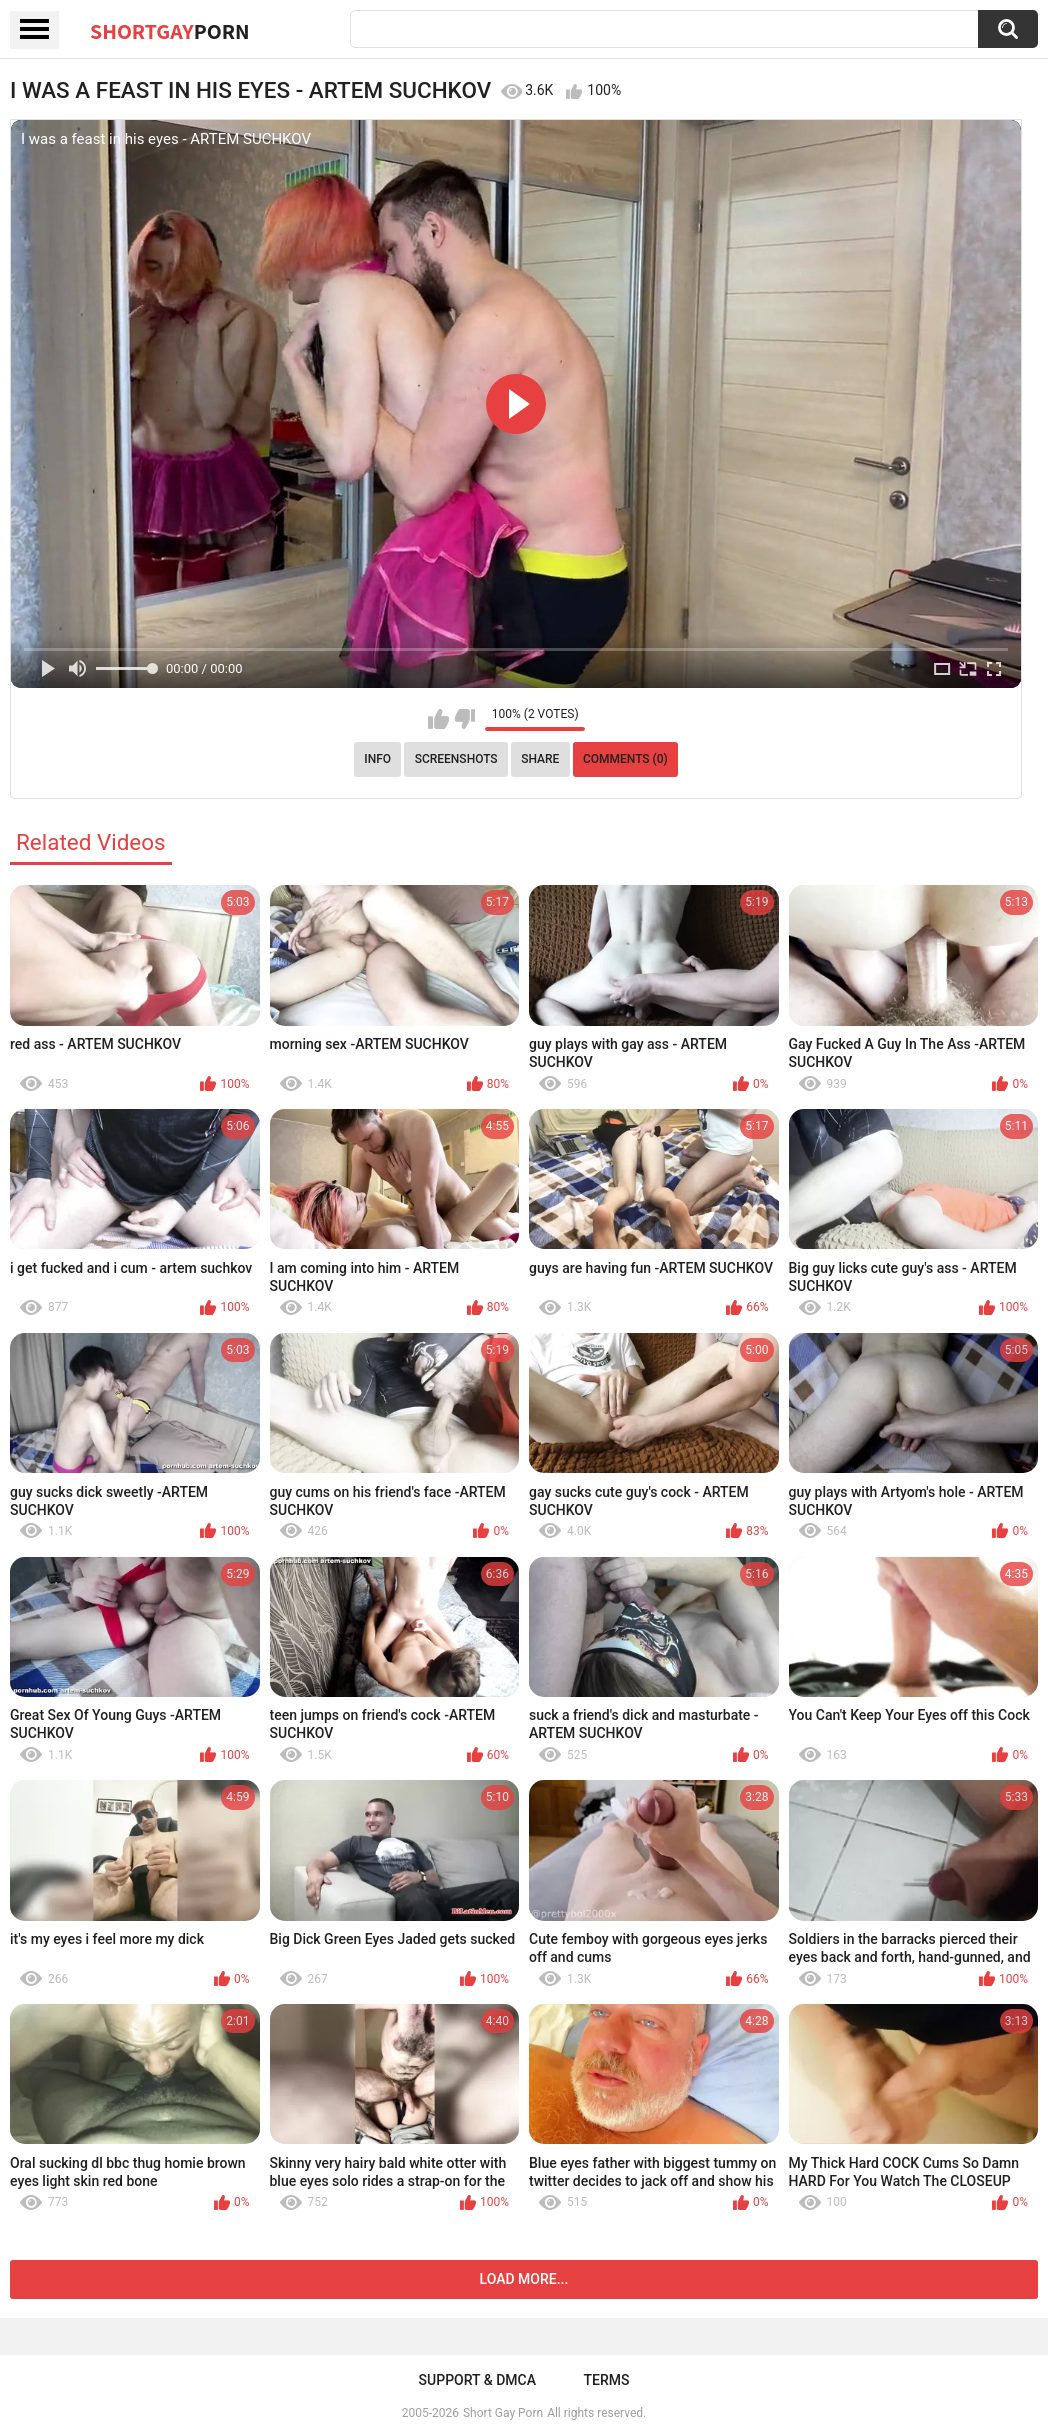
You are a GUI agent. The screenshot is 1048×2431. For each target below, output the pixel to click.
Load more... (524, 2279)
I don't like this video (464, 719)
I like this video (438, 719)
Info (377, 759)
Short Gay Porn (503, 2413)
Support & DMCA (477, 2380)
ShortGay (170, 31)
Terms (606, 2380)
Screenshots (456, 759)
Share (540, 759)
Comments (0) (625, 759)
